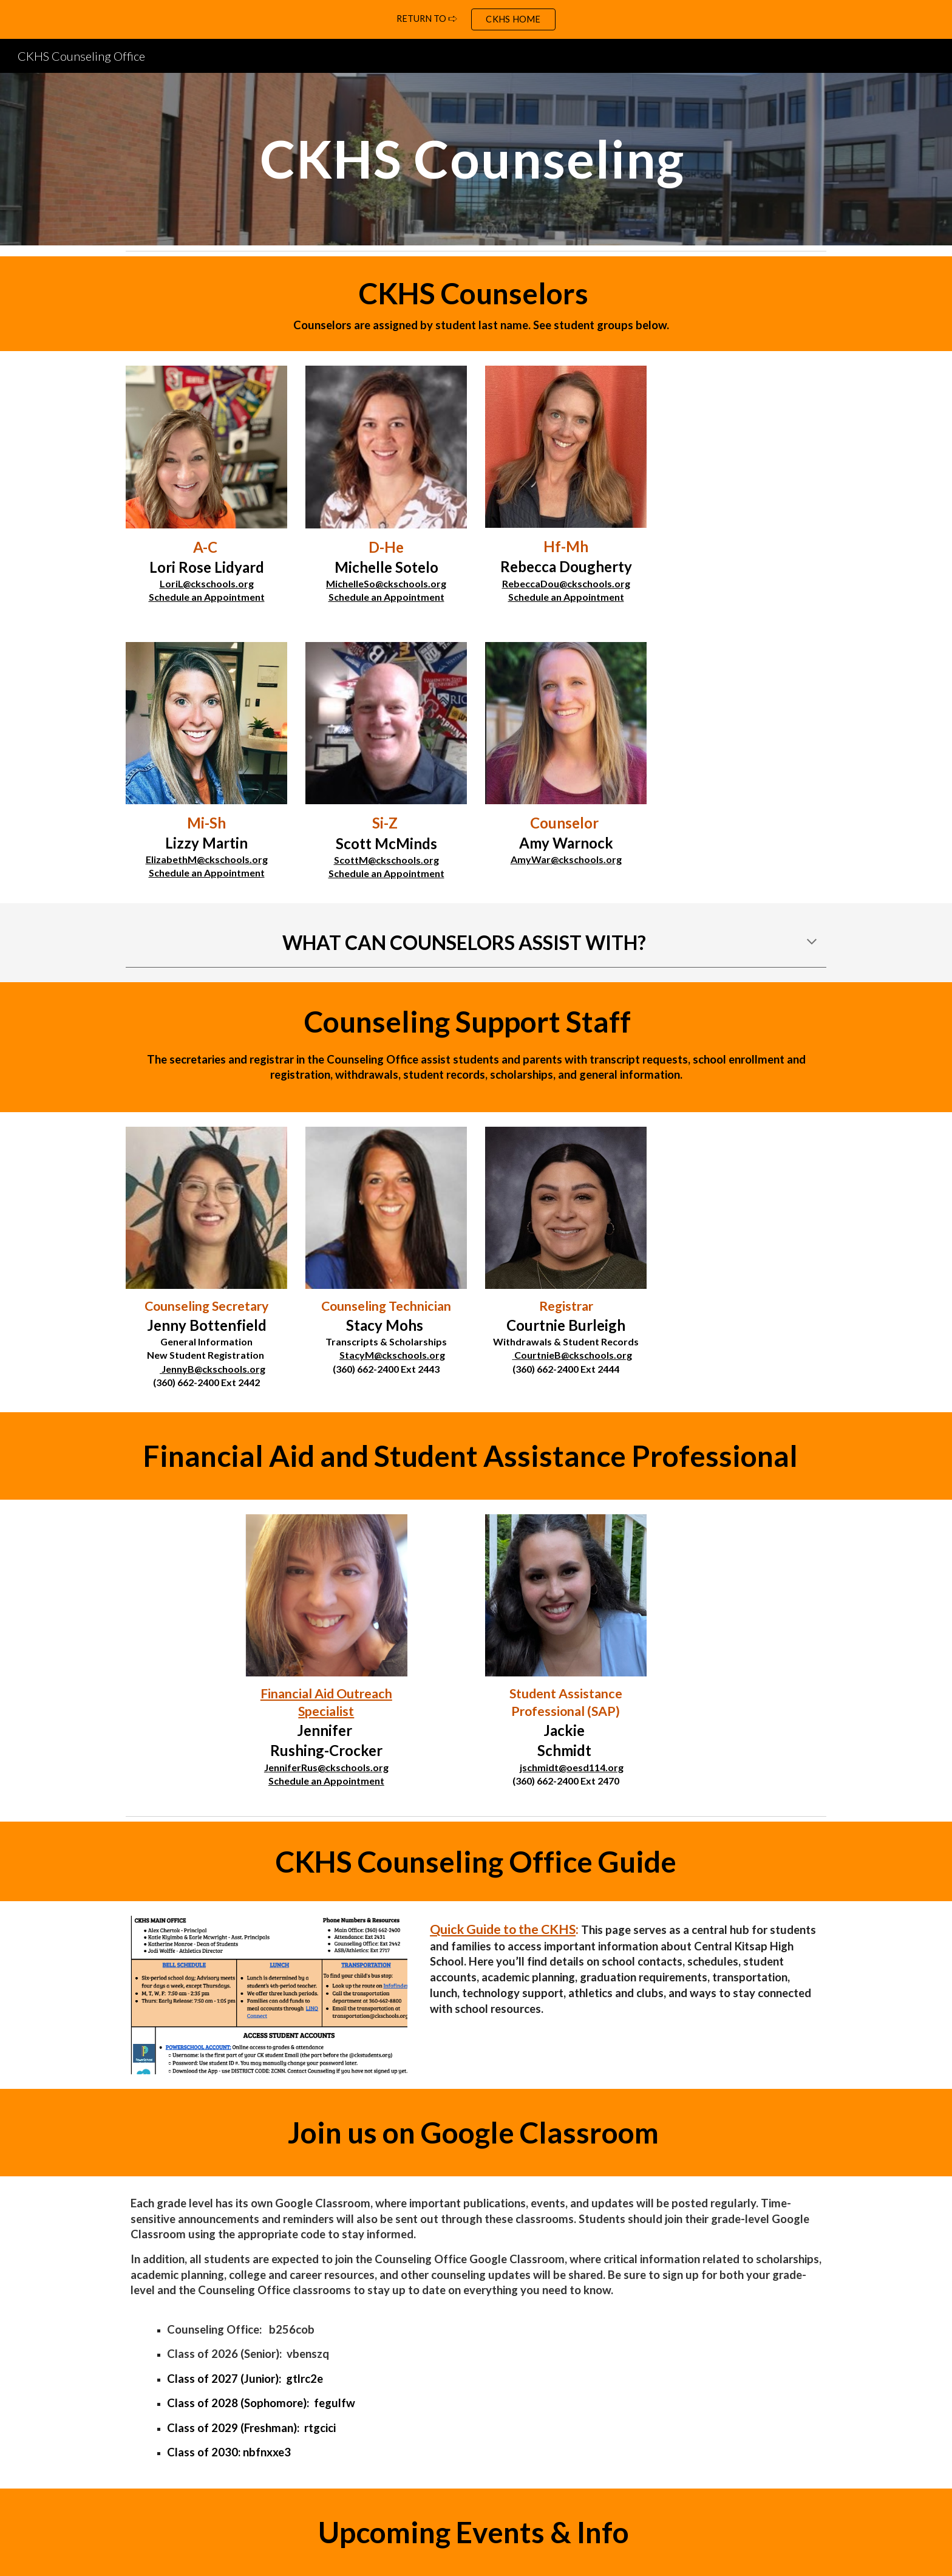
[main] (476, 159)
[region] (476, 19)
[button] (811, 942)
